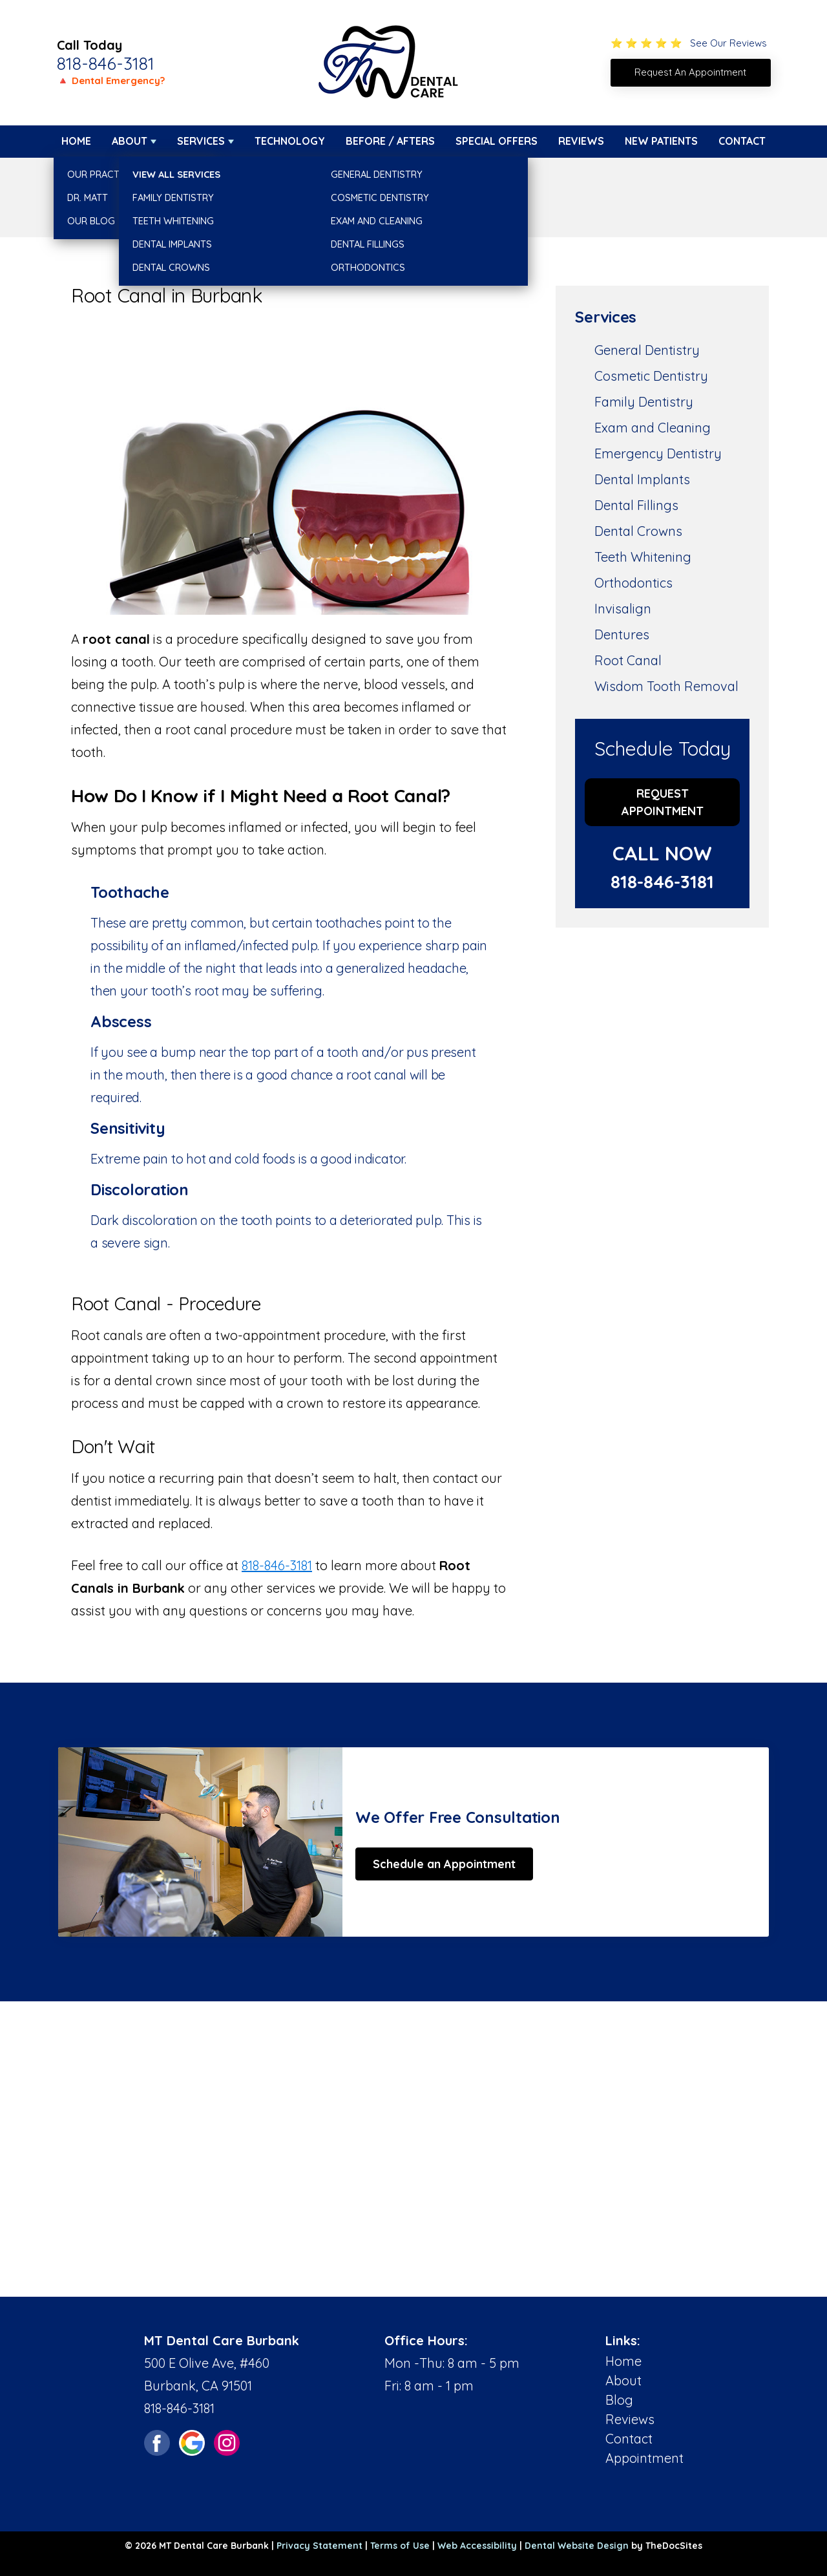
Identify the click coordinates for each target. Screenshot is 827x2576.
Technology (290, 140)
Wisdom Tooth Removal (666, 686)
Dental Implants (642, 479)
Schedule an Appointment (444, 1864)
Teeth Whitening (642, 557)
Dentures (621, 634)
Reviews (581, 140)
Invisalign (622, 609)
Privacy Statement (319, 2545)
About (129, 140)
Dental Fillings (636, 505)
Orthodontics (633, 583)
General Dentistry (647, 350)
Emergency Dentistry (658, 453)
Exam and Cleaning (652, 428)
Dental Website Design (577, 2545)
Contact (742, 140)
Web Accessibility (477, 2545)
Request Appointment (663, 802)
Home (76, 140)
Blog (619, 2400)
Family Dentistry (643, 402)
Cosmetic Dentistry (651, 376)
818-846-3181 (105, 63)
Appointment (644, 2458)
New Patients (661, 140)
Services (201, 140)
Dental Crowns (638, 531)
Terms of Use (400, 2545)
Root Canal (628, 660)
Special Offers (496, 140)
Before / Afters (390, 140)
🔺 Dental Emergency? (111, 80)
